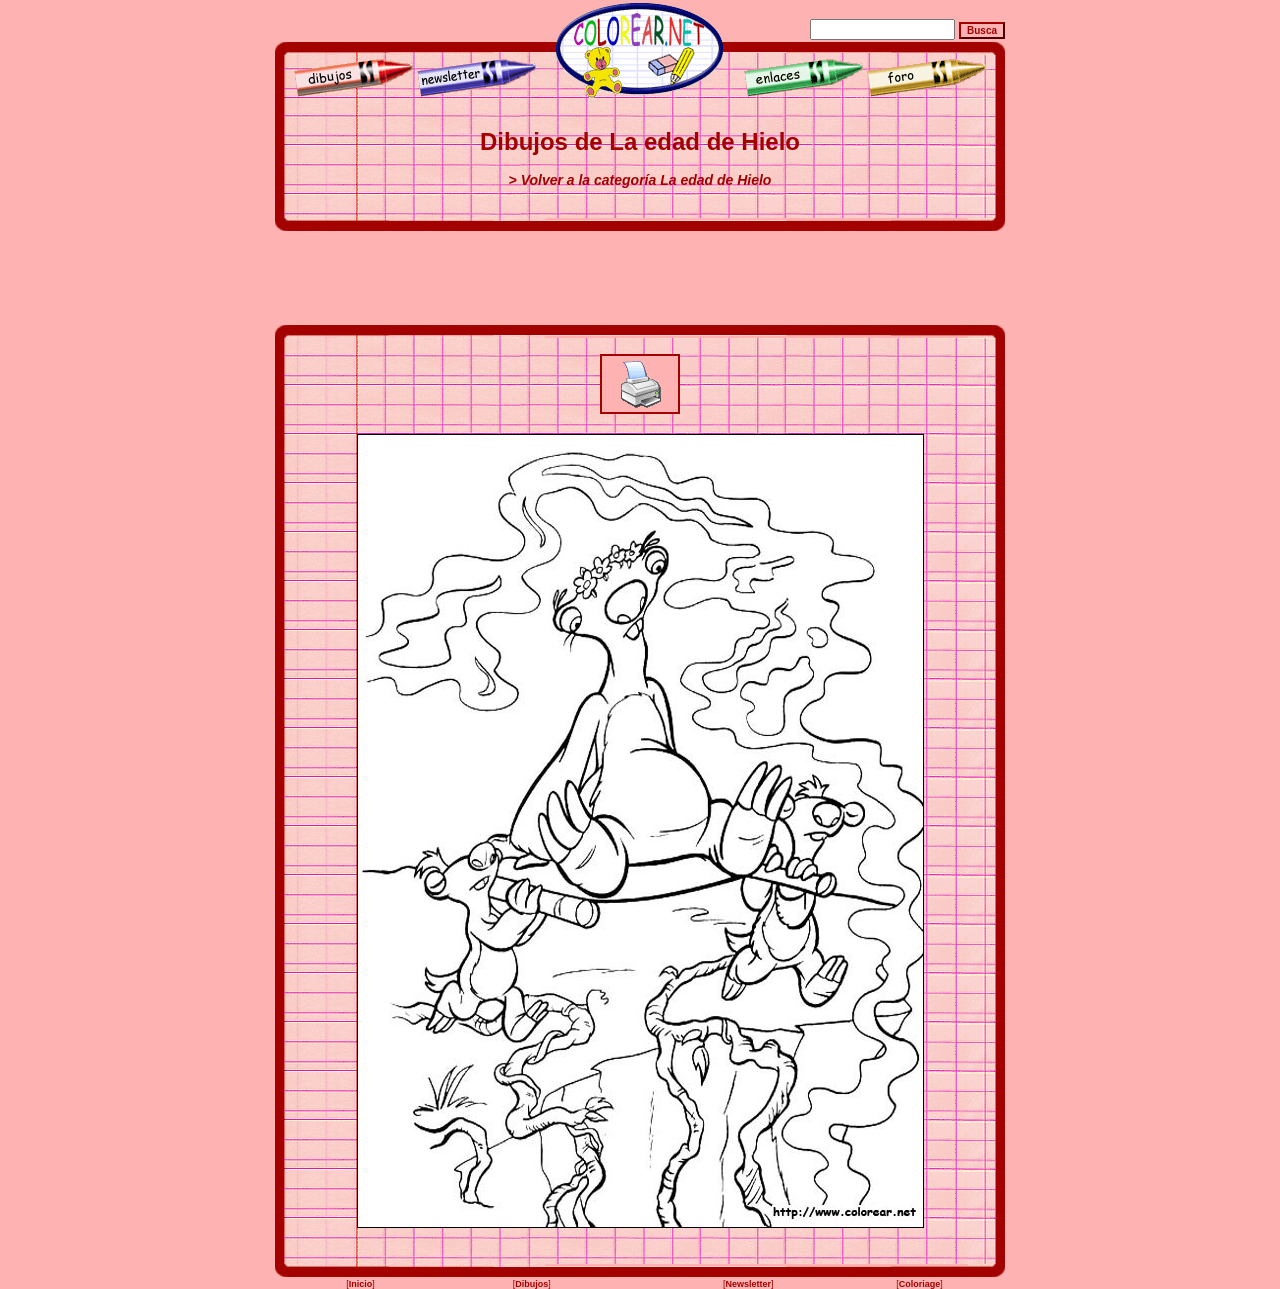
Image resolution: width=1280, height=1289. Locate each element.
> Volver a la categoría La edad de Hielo (640, 180)
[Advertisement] (640, 278)
